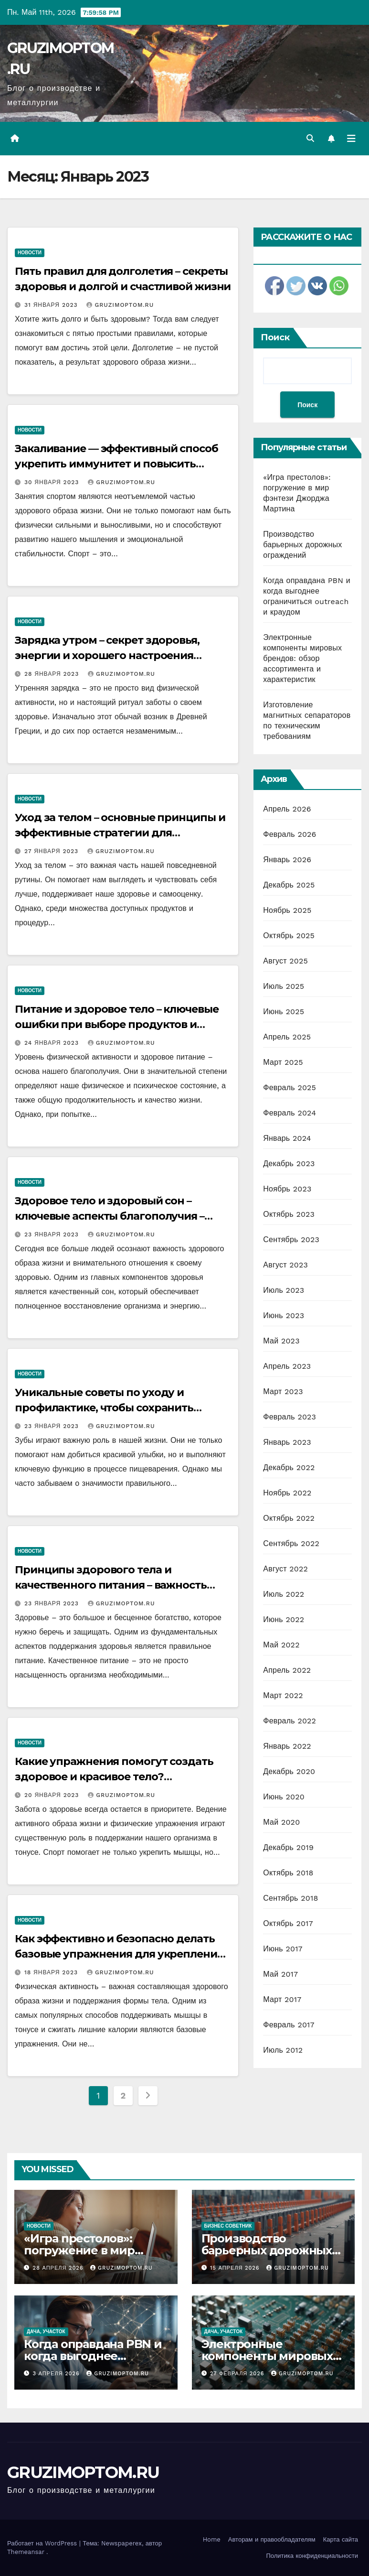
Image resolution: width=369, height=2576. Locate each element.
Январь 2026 (287, 859)
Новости (30, 252)
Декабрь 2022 (289, 1467)
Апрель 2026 (287, 808)
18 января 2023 (52, 1972)
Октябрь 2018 (288, 1872)
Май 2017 (280, 1974)
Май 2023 (281, 1340)
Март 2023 (283, 1391)
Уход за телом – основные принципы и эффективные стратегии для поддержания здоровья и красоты (120, 833)
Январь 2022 (287, 1746)
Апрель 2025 (287, 1036)
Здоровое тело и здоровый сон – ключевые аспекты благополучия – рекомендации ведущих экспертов (111, 1216)
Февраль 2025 (289, 1087)
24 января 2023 (52, 1042)
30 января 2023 (52, 482)
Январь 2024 (287, 1138)
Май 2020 (281, 1822)
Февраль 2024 (289, 1112)
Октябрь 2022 (289, 1518)
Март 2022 (283, 1695)
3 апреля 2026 (57, 2373)
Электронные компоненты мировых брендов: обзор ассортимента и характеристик (302, 658)
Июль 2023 (283, 1290)
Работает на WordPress (43, 2543)
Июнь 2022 (283, 1619)
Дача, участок (46, 2331)
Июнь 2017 (282, 1948)
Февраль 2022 (289, 1720)
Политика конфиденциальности (312, 2555)
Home (212, 2539)
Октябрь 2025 (289, 935)
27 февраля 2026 (238, 2373)
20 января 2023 (52, 1795)
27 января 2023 (52, 851)
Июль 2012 (283, 2050)
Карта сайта (340, 2539)
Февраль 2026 (289, 834)
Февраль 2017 (288, 2024)
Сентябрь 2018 (290, 1898)
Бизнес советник (228, 2226)
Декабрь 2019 (288, 1847)
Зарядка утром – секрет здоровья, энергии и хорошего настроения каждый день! (107, 655)
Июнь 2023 (283, 1315)
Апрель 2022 (287, 1670)
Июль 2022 (283, 1594)
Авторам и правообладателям (272, 2539)
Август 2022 (285, 1568)
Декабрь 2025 (289, 884)
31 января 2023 (52, 305)
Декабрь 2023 (289, 1163)
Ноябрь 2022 (287, 1492)
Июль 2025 (283, 986)
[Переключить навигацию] (351, 139)
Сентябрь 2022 (291, 1543)
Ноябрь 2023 (287, 1188)
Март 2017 (282, 1999)
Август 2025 (285, 960)
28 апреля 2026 (59, 2268)
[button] (310, 138)
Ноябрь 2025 (287, 910)
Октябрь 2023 (289, 1214)
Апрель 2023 (287, 1366)
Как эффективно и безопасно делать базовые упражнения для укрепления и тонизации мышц (119, 1954)
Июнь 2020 (284, 1796)
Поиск (275, 337)
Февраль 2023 (289, 1416)
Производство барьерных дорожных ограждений (302, 545)
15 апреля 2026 (236, 2268)
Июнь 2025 (283, 1011)
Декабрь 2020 (289, 1771)
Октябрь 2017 (288, 1923)
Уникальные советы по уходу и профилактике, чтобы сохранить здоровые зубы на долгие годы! (104, 1407)
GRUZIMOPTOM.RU (120, 305)
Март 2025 (283, 1062)
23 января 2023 (52, 1234)
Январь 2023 (287, 1442)
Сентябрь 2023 (291, 1239)
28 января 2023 (52, 674)
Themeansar (25, 2551)
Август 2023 (285, 1264)
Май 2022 (281, 1644)
